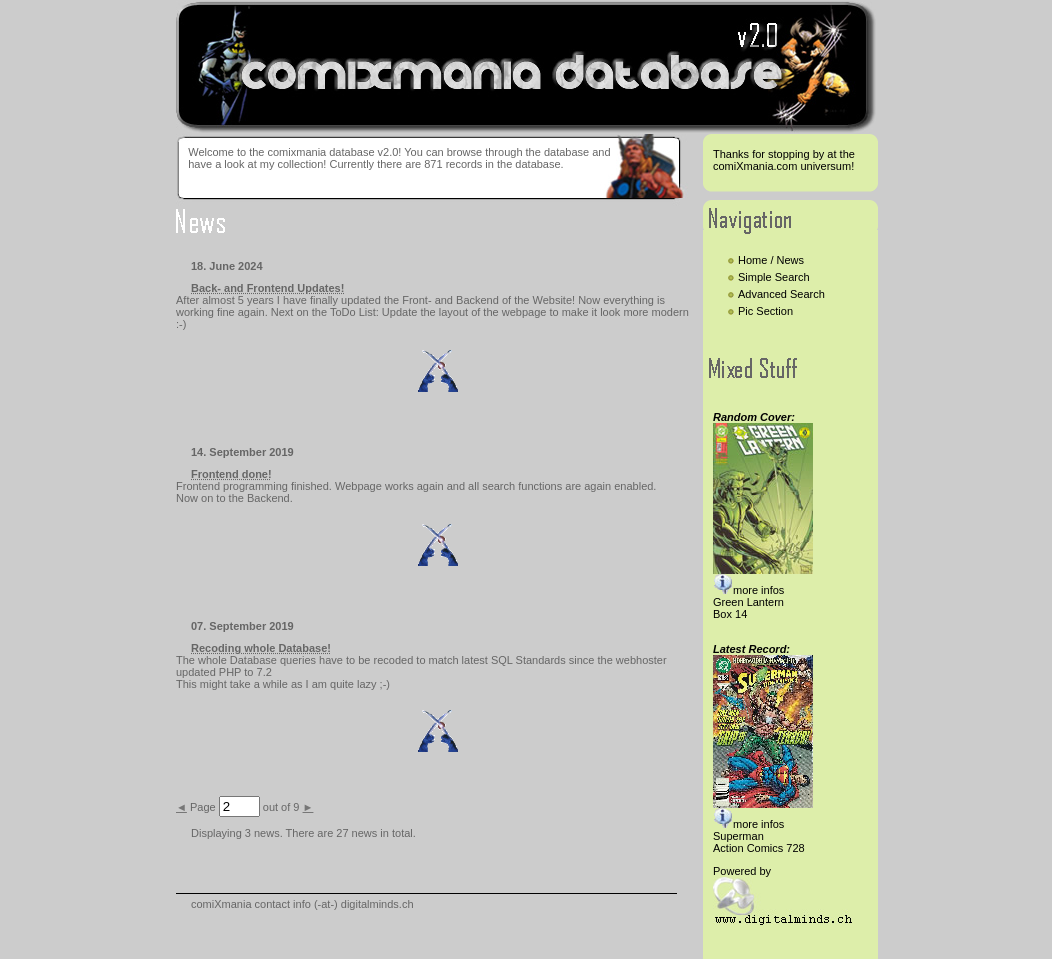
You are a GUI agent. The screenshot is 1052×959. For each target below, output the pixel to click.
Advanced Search (783, 294)
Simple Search (775, 277)
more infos (748, 590)
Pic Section (765, 311)
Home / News (772, 260)
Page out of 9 (245, 807)
